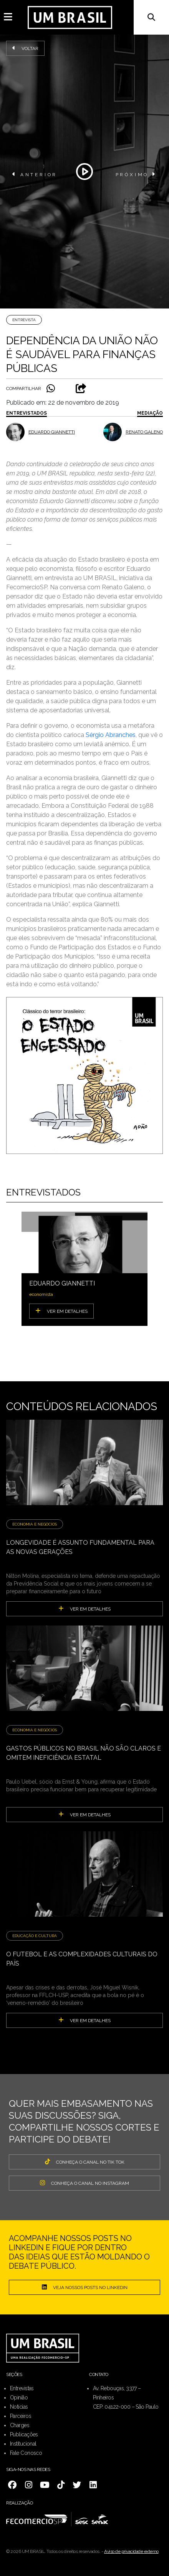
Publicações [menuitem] (24, 2434)
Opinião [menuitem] (19, 2397)
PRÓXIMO (136, 174)
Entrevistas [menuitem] (22, 2388)
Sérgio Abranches (111, 735)
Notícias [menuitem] (19, 2407)
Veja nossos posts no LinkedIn (85, 2287)
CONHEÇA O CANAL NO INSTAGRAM (84, 2183)
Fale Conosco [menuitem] (26, 2453)
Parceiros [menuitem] (20, 2416)
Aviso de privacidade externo (131, 2551)
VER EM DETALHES (61, 1311)
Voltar (25, 48)
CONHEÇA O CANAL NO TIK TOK (84, 2162)
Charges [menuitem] (19, 2425)
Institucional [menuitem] (23, 2444)
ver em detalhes (84, 1609)
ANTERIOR (34, 174)
